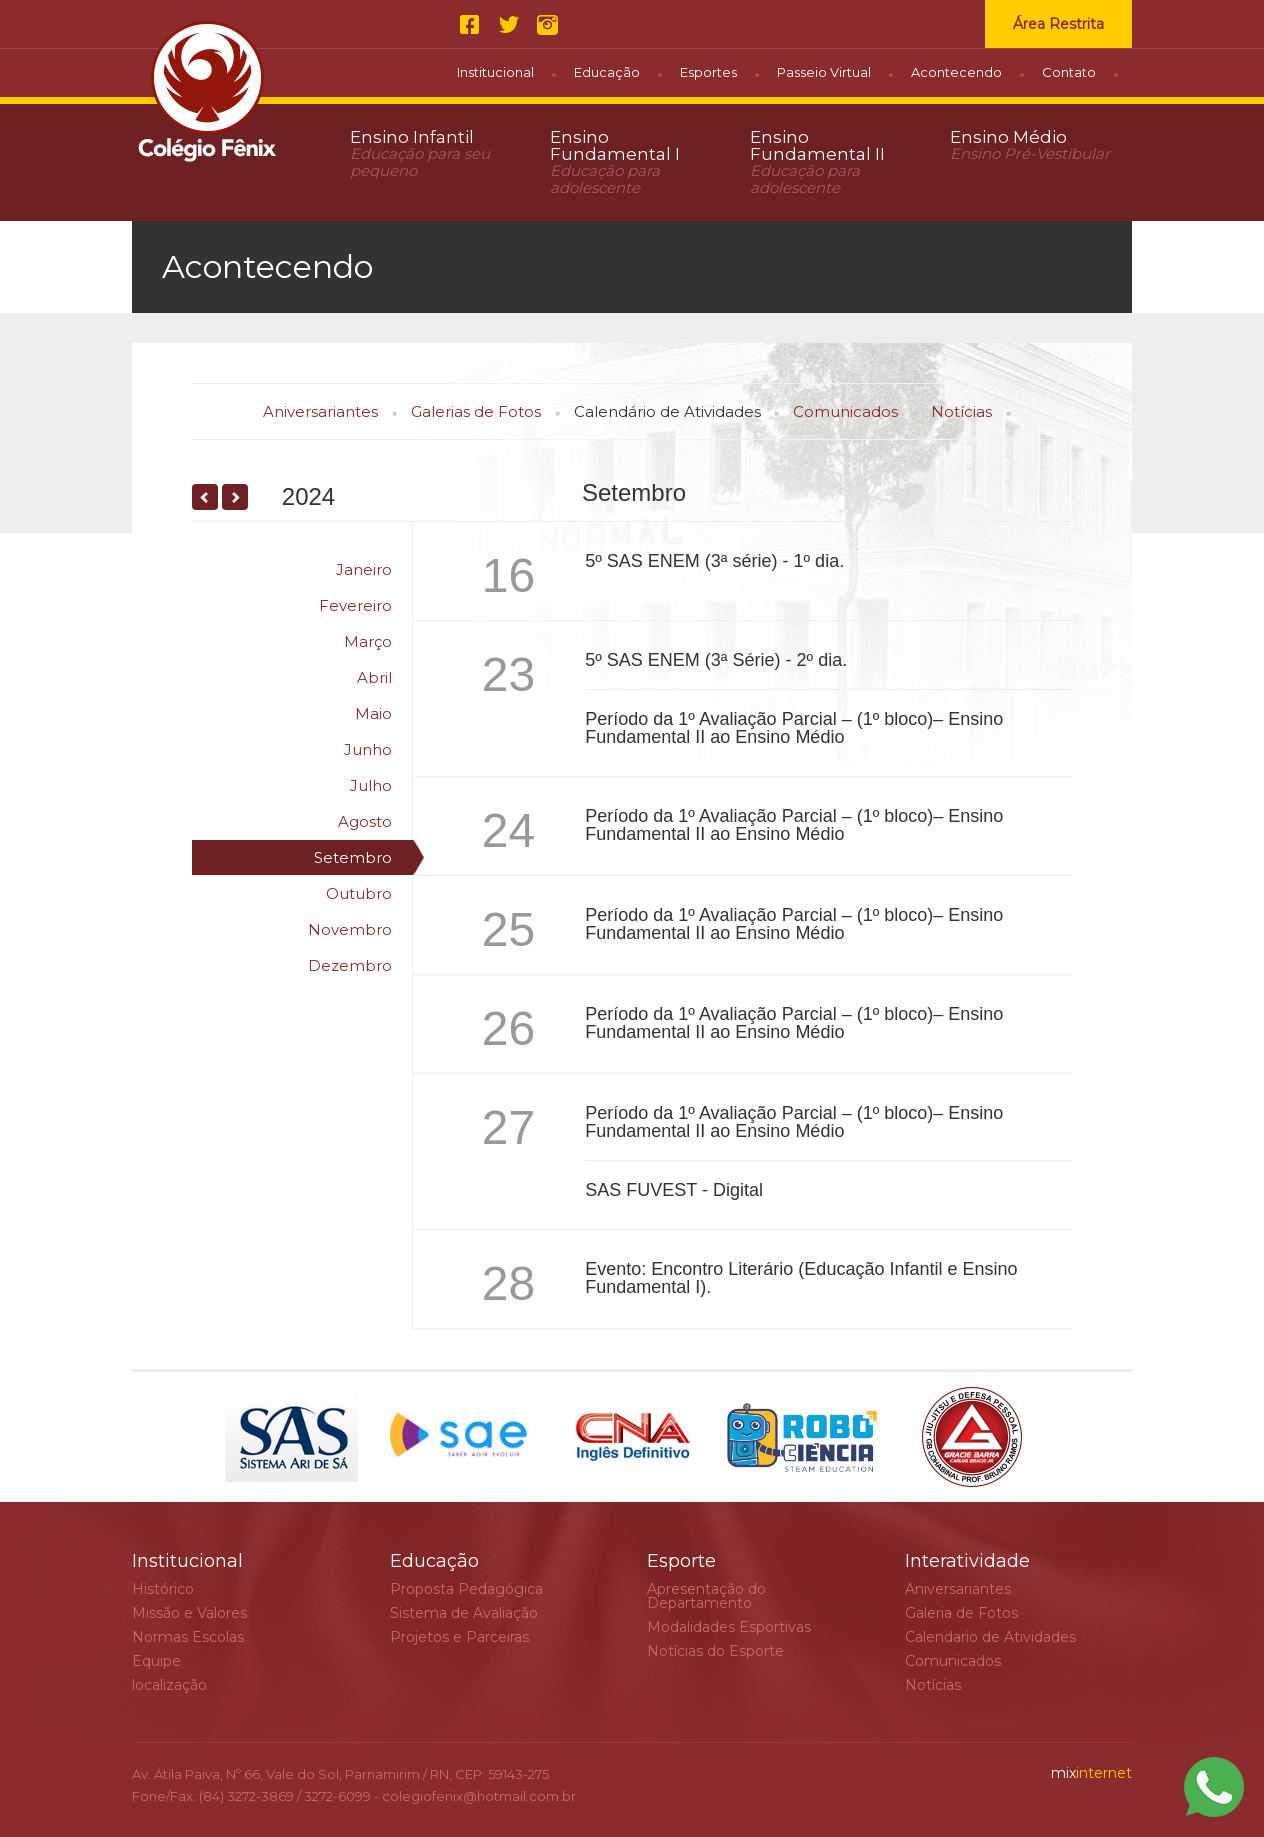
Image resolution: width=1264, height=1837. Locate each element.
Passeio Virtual (824, 72)
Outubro (359, 893)
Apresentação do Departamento (706, 1596)
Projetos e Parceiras (459, 1637)
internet (1091, 1773)
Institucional (495, 72)
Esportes (708, 72)
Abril (374, 677)
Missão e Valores (189, 1613)
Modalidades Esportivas (729, 1627)
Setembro (353, 857)
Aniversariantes (320, 411)
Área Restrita (1058, 24)
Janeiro (364, 569)
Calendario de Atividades (990, 1637)
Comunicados (845, 411)
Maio (373, 713)
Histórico (163, 1589)
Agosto (365, 821)
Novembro (350, 929)
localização (169, 1685)
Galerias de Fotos (476, 411)
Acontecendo (956, 72)
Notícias (961, 411)
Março (368, 641)
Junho (368, 749)
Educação (607, 72)
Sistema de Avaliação (464, 1613)
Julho (371, 785)
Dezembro (350, 965)
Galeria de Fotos (961, 1613)
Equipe (156, 1661)
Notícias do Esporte (715, 1651)
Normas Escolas (188, 1637)
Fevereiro (355, 605)
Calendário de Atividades (667, 411)
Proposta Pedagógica (466, 1589)
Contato (1069, 72)
